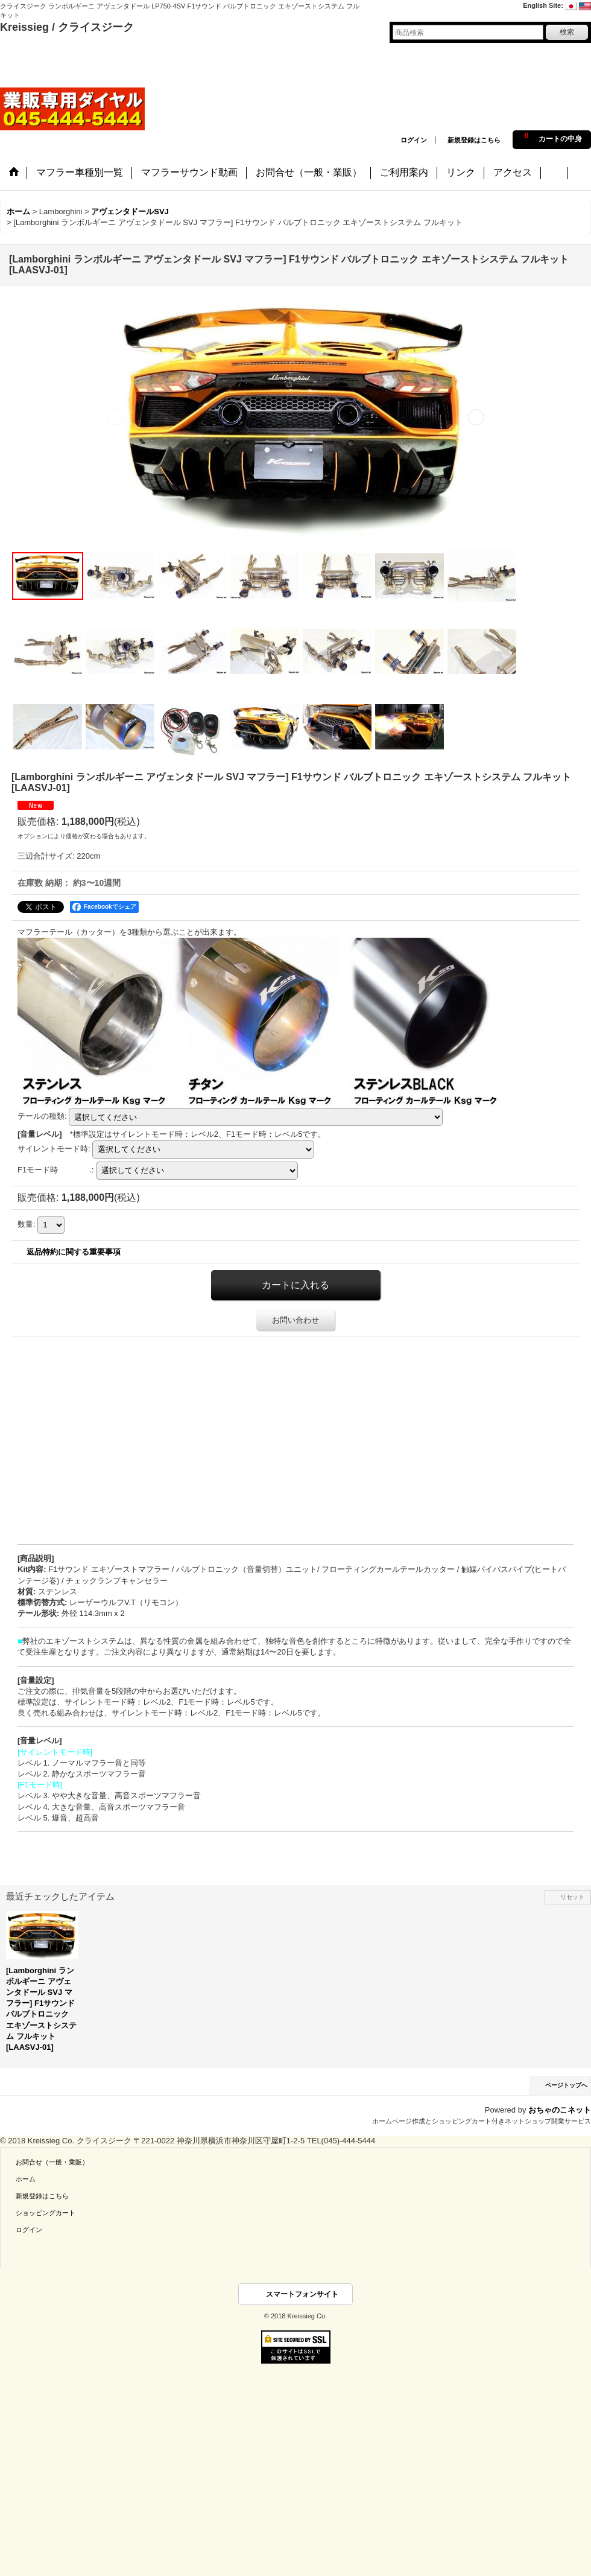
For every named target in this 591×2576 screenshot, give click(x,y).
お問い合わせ (295, 1320)
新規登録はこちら (474, 140)
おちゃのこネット (559, 2109)
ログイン (413, 140)
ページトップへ (566, 2085)
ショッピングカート (45, 2212)
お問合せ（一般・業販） (52, 2162)
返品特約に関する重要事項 (74, 1251)
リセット (572, 1897)
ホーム (26, 2179)
